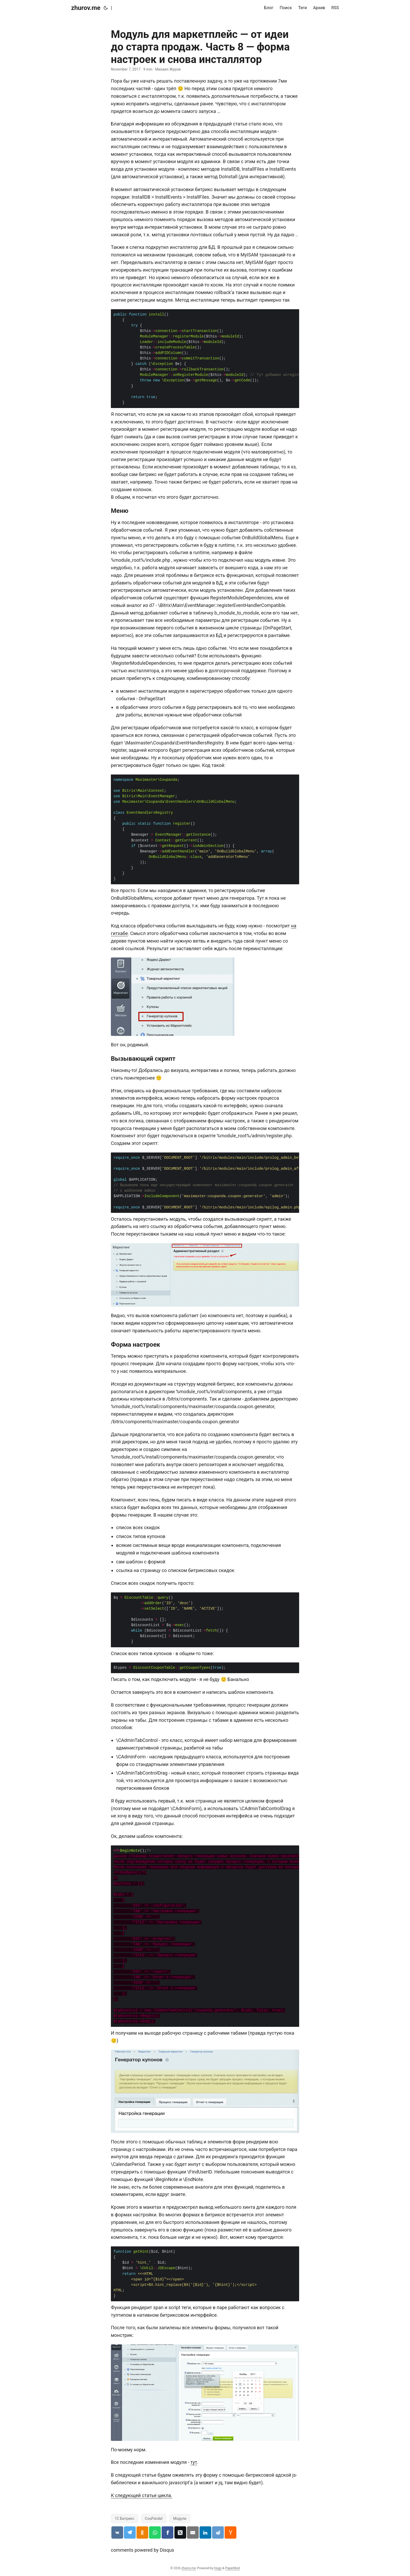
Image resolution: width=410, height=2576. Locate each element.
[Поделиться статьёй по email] (193, 2532)
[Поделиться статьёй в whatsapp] (155, 2532)
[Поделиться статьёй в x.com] (180, 2532)
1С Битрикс (124, 2518)
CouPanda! (154, 2518)
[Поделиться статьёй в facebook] (167, 2532)
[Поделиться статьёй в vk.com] (117, 2532)
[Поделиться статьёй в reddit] (218, 2532)
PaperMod (232, 2568)
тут (193, 2462)
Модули (179, 2518)
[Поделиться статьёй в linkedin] (205, 2532)
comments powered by (142, 2550)
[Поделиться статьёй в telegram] (130, 2532)
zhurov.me (85, 8)
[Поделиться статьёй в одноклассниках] (142, 2532)
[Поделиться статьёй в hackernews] (230, 2532)
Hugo (218, 2568)
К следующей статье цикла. (141, 2495)
